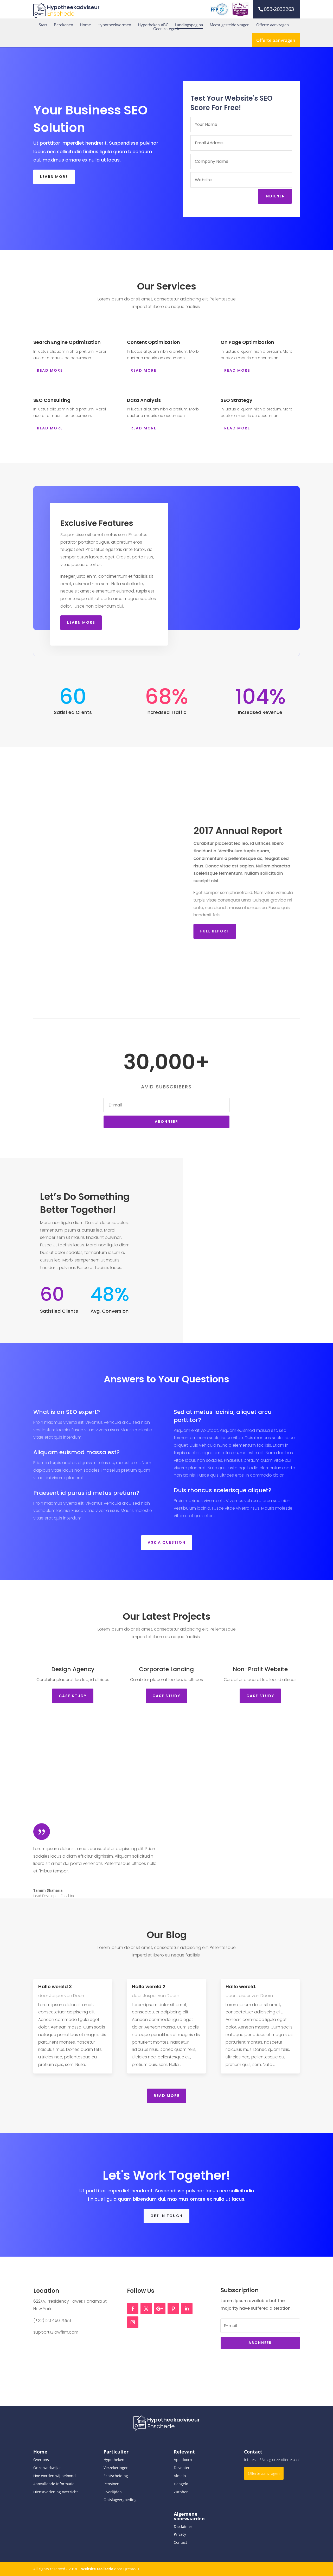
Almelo (180, 2475)
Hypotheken (114, 2459)
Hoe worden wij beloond (54, 2475)
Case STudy (73, 1695)
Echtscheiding (116, 2475)
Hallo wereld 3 (55, 1986)
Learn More (54, 176)
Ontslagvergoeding (120, 2499)
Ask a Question (166, 1542)
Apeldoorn (183, 2459)
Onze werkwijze (47, 2467)
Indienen (275, 196)
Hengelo (181, 2483)
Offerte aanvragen (272, 25)
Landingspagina (189, 25)
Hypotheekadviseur (73, 7)
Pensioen (111, 2483)
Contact (180, 2542)
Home (85, 25)
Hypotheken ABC (153, 25)
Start (43, 25)
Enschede (61, 14)
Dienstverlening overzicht (55, 2491)
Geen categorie (166, 29)
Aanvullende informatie (53, 2483)
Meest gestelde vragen (229, 25)
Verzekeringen (116, 2467)
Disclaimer (183, 2526)
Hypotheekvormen (114, 25)
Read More (167, 2095)
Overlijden (113, 2491)
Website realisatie (97, 2568)
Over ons (41, 2459)
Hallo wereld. (241, 1986)
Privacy (180, 2534)
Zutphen (181, 2491)
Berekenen (63, 25)
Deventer (182, 2467)
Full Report (234, 931)
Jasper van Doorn (67, 1996)
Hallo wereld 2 (148, 1986)
